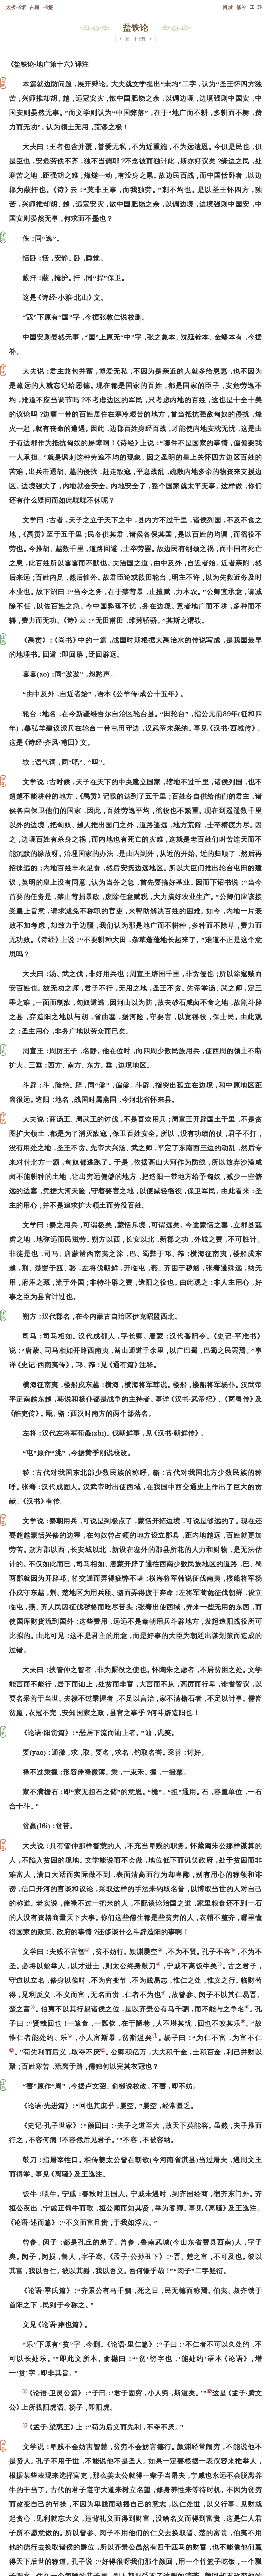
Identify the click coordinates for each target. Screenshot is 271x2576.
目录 (228, 7)
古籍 (34, 7)
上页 (251, 2542)
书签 (48, 7)
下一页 (135, 2542)
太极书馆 (16, 7)
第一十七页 (135, 39)
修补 (241, 7)
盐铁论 (135, 27)
